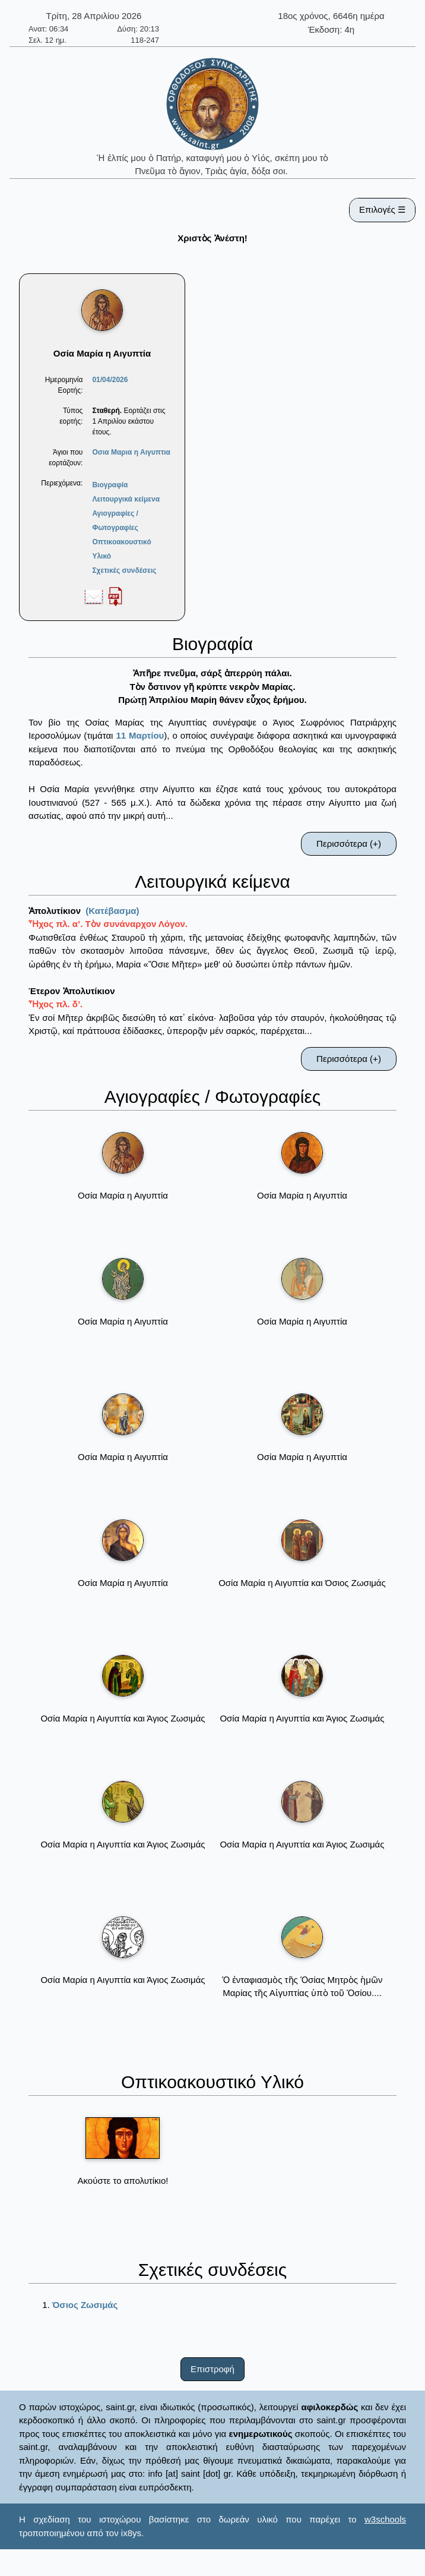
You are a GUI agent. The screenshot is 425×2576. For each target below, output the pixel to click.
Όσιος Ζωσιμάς (85, 2305)
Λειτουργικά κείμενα (126, 499)
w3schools (385, 2519)
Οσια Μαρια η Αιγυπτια (131, 452)
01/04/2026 (110, 380)
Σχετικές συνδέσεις (124, 570)
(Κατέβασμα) (112, 911)
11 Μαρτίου (140, 735)
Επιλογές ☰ (382, 209)
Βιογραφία (110, 485)
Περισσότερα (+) (348, 843)
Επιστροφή (212, 2369)
